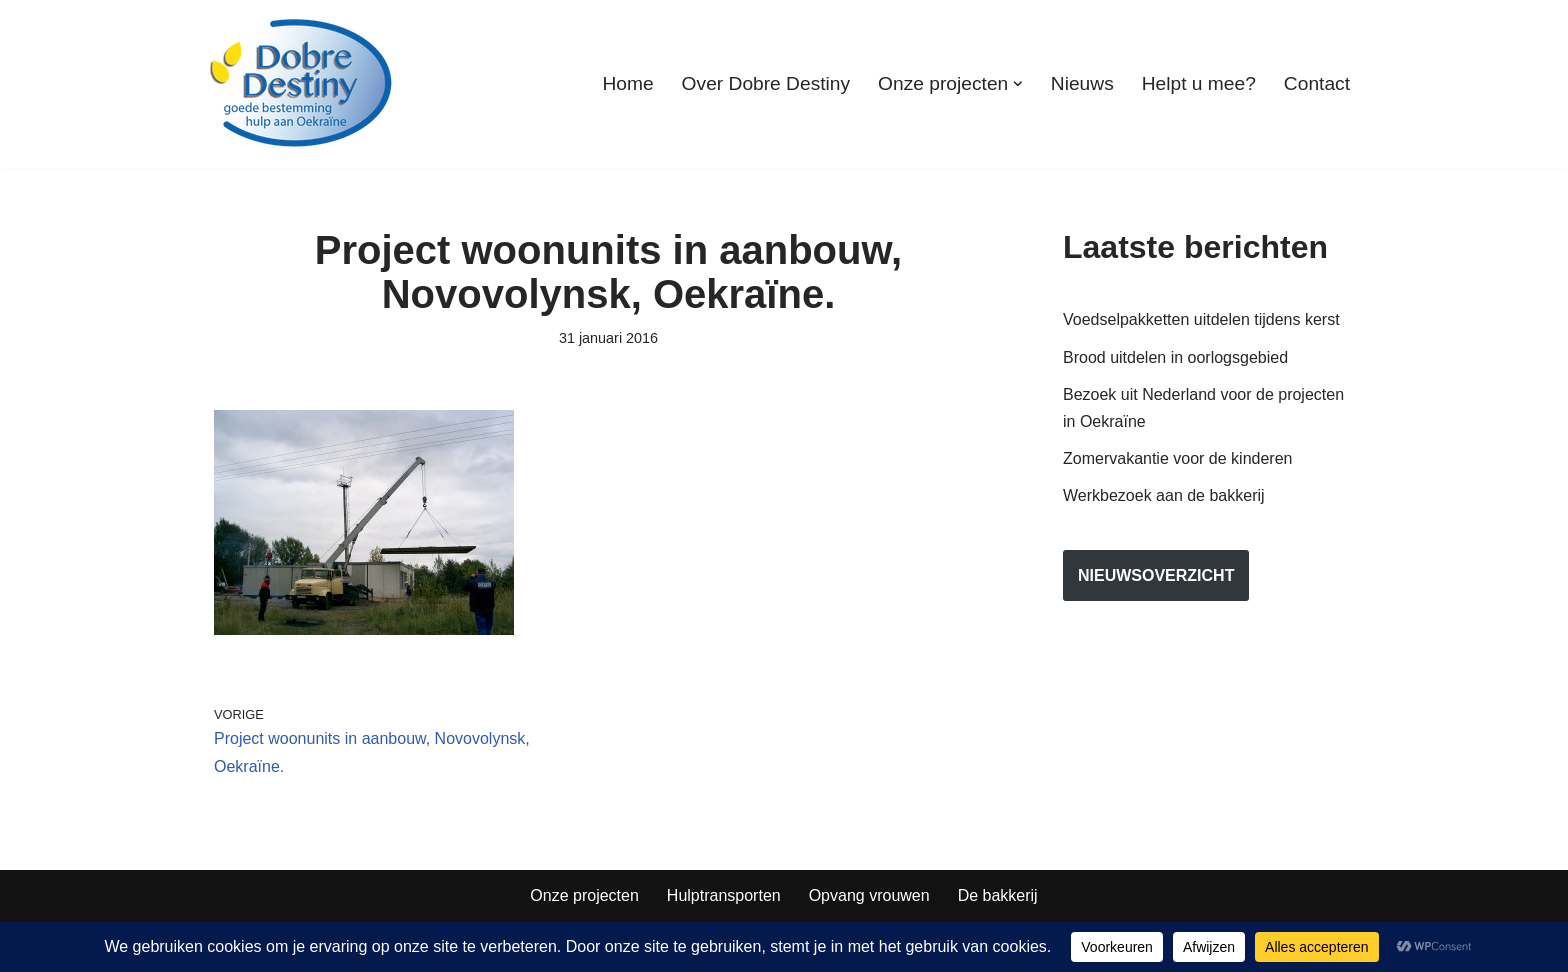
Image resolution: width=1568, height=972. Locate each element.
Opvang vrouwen (869, 895)
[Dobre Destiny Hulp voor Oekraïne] (302, 84)
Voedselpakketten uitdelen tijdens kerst (1201, 319)
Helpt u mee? (1199, 83)
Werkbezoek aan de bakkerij (1164, 495)
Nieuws (1082, 83)
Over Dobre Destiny (766, 83)
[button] (1018, 84)
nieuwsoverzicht (1156, 575)
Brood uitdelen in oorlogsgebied (1175, 357)
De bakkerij (998, 895)
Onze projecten (584, 895)
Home (627, 83)
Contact (1317, 83)
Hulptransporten (724, 895)
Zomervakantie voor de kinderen (1177, 458)
